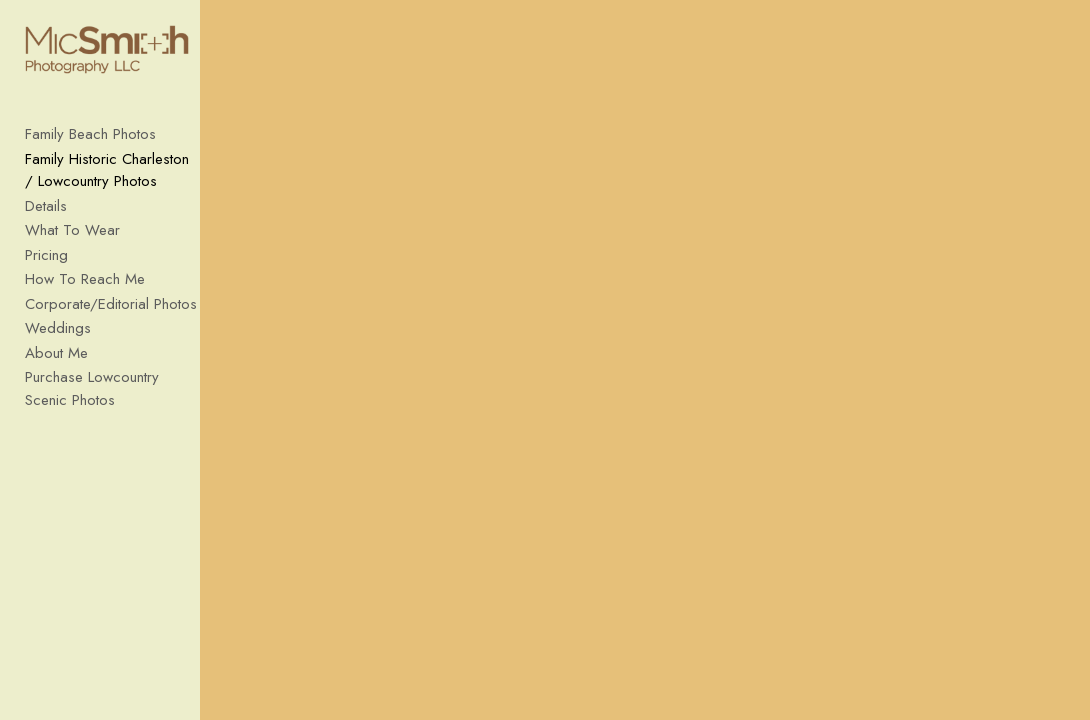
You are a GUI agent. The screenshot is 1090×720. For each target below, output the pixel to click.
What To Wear (72, 241)
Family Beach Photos (90, 145)
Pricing (46, 266)
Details (46, 217)
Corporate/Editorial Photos (111, 315)
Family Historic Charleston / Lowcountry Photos (113, 181)
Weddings (58, 339)
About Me (56, 364)
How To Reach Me (85, 290)
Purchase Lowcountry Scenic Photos (115, 399)
